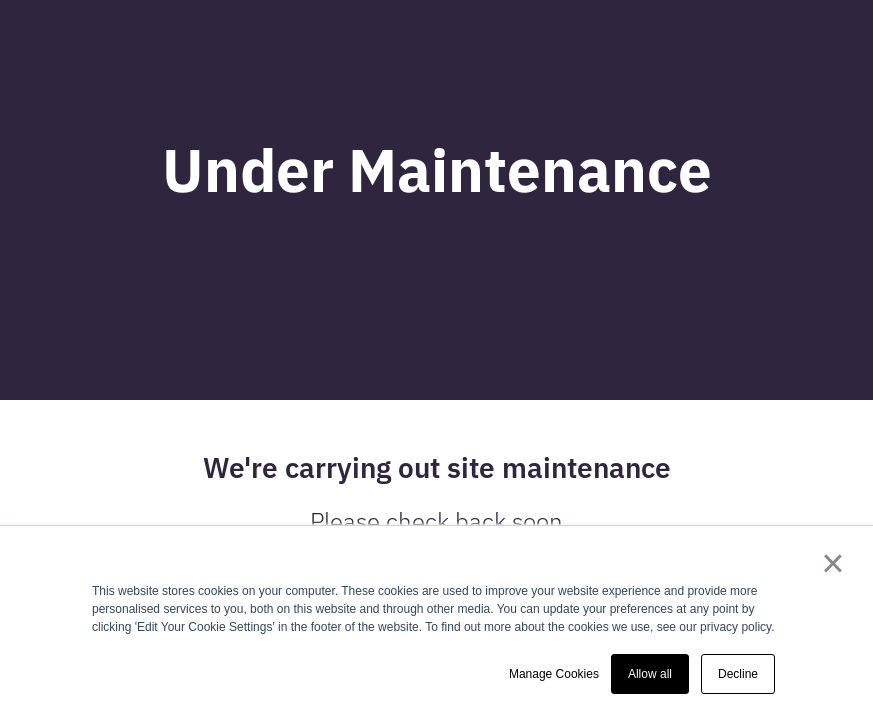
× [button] (832, 563)
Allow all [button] (650, 674)
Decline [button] (738, 674)
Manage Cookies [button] (554, 674)
